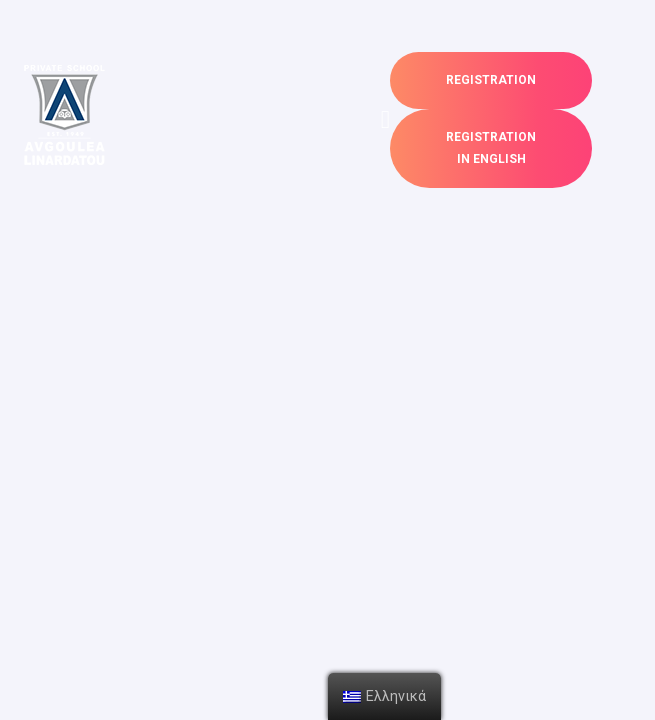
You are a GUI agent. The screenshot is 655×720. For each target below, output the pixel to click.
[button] (491, 80)
